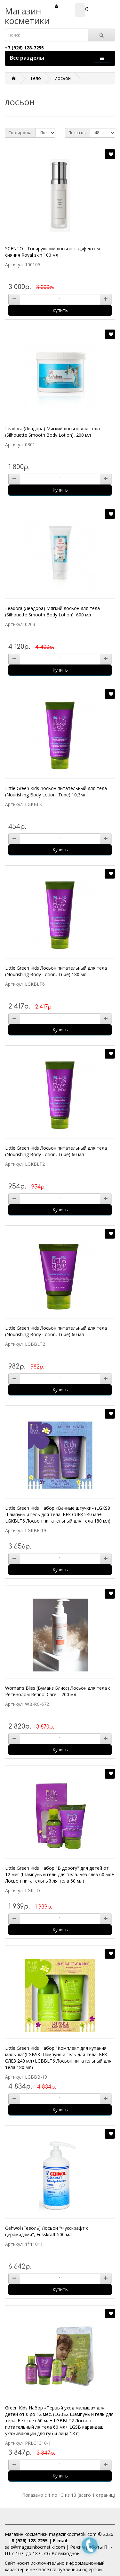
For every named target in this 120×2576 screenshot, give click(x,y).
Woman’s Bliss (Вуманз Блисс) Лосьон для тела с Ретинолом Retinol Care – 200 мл (57, 1691)
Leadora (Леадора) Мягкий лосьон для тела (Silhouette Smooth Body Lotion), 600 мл (52, 611)
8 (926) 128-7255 (30, 2540)
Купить (60, 310)
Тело (35, 78)
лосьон (63, 78)
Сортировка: (20, 132)
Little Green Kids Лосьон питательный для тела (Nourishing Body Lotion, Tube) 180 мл (56, 971)
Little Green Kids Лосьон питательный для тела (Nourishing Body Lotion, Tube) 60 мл (56, 1151)
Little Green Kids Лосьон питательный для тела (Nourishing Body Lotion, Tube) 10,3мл (56, 791)
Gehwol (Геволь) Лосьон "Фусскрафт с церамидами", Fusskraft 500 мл (46, 2231)
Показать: (77, 132)
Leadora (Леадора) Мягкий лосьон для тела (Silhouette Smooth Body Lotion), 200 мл (52, 431)
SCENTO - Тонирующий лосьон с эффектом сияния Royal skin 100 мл (52, 251)
